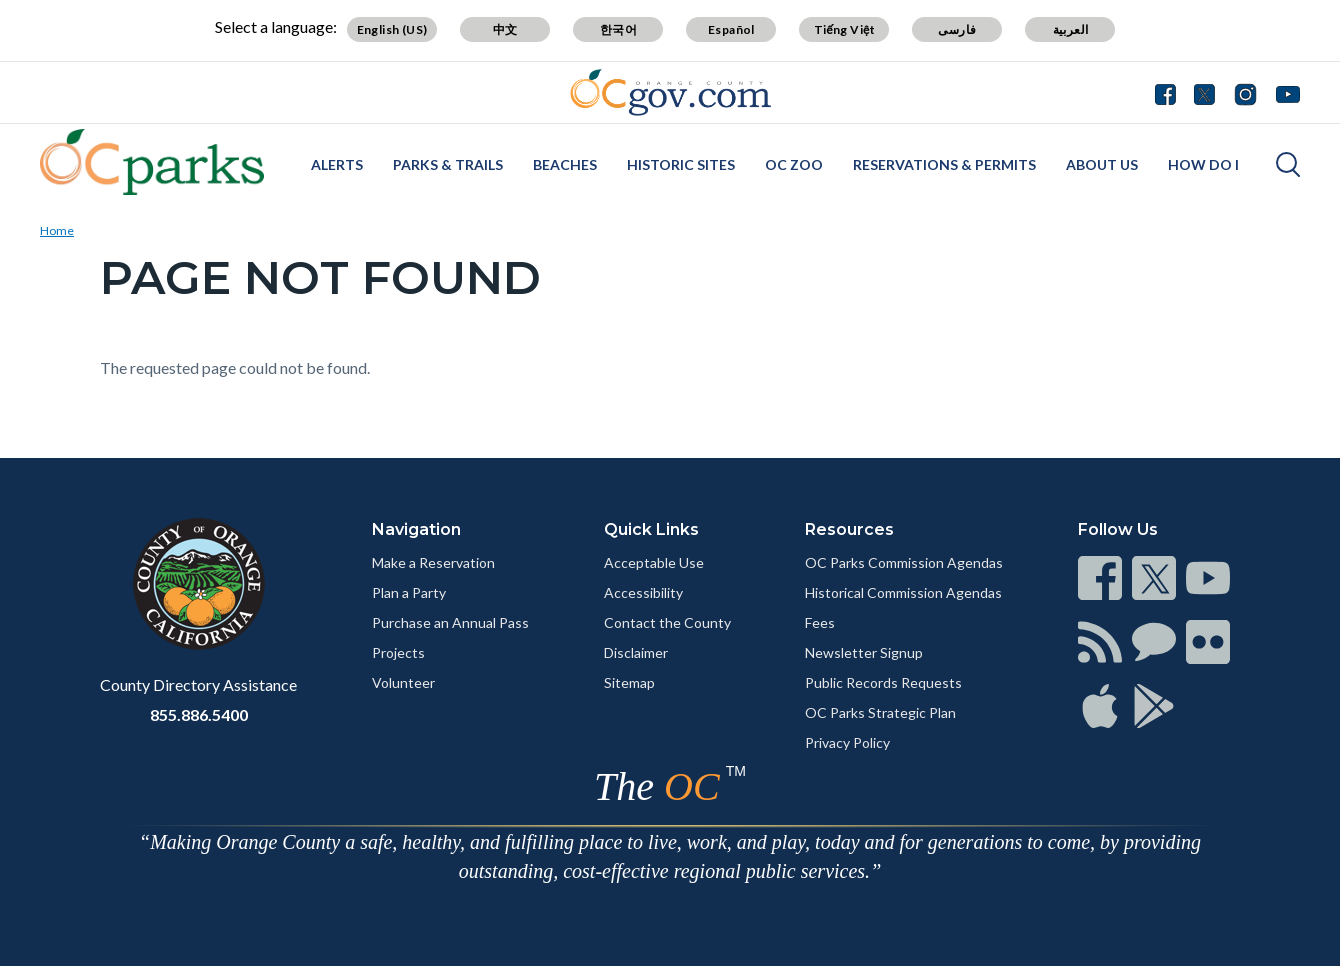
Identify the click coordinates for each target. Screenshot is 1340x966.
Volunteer (403, 682)
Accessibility (643, 592)
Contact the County (667, 622)
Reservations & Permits (944, 164)
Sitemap (629, 682)
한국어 (618, 29)
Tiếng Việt (845, 29)
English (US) (392, 29)
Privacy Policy (847, 742)
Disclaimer (636, 652)
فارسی (957, 29)
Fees (820, 622)
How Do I (1203, 164)
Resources (849, 529)
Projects (398, 652)
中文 (505, 29)
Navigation (416, 529)
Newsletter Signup (864, 652)
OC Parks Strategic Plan (880, 712)
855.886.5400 (199, 714)
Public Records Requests (883, 682)
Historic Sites (681, 164)
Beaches (565, 164)
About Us (1102, 164)
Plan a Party (409, 592)
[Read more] (670, 92)
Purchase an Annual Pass (450, 622)
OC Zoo (794, 164)
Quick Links (651, 529)
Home (57, 230)
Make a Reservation (433, 562)
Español (731, 29)
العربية (1071, 29)
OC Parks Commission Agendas (904, 562)
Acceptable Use (654, 562)
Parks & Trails (448, 164)
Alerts (337, 164)
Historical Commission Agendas (903, 592)
